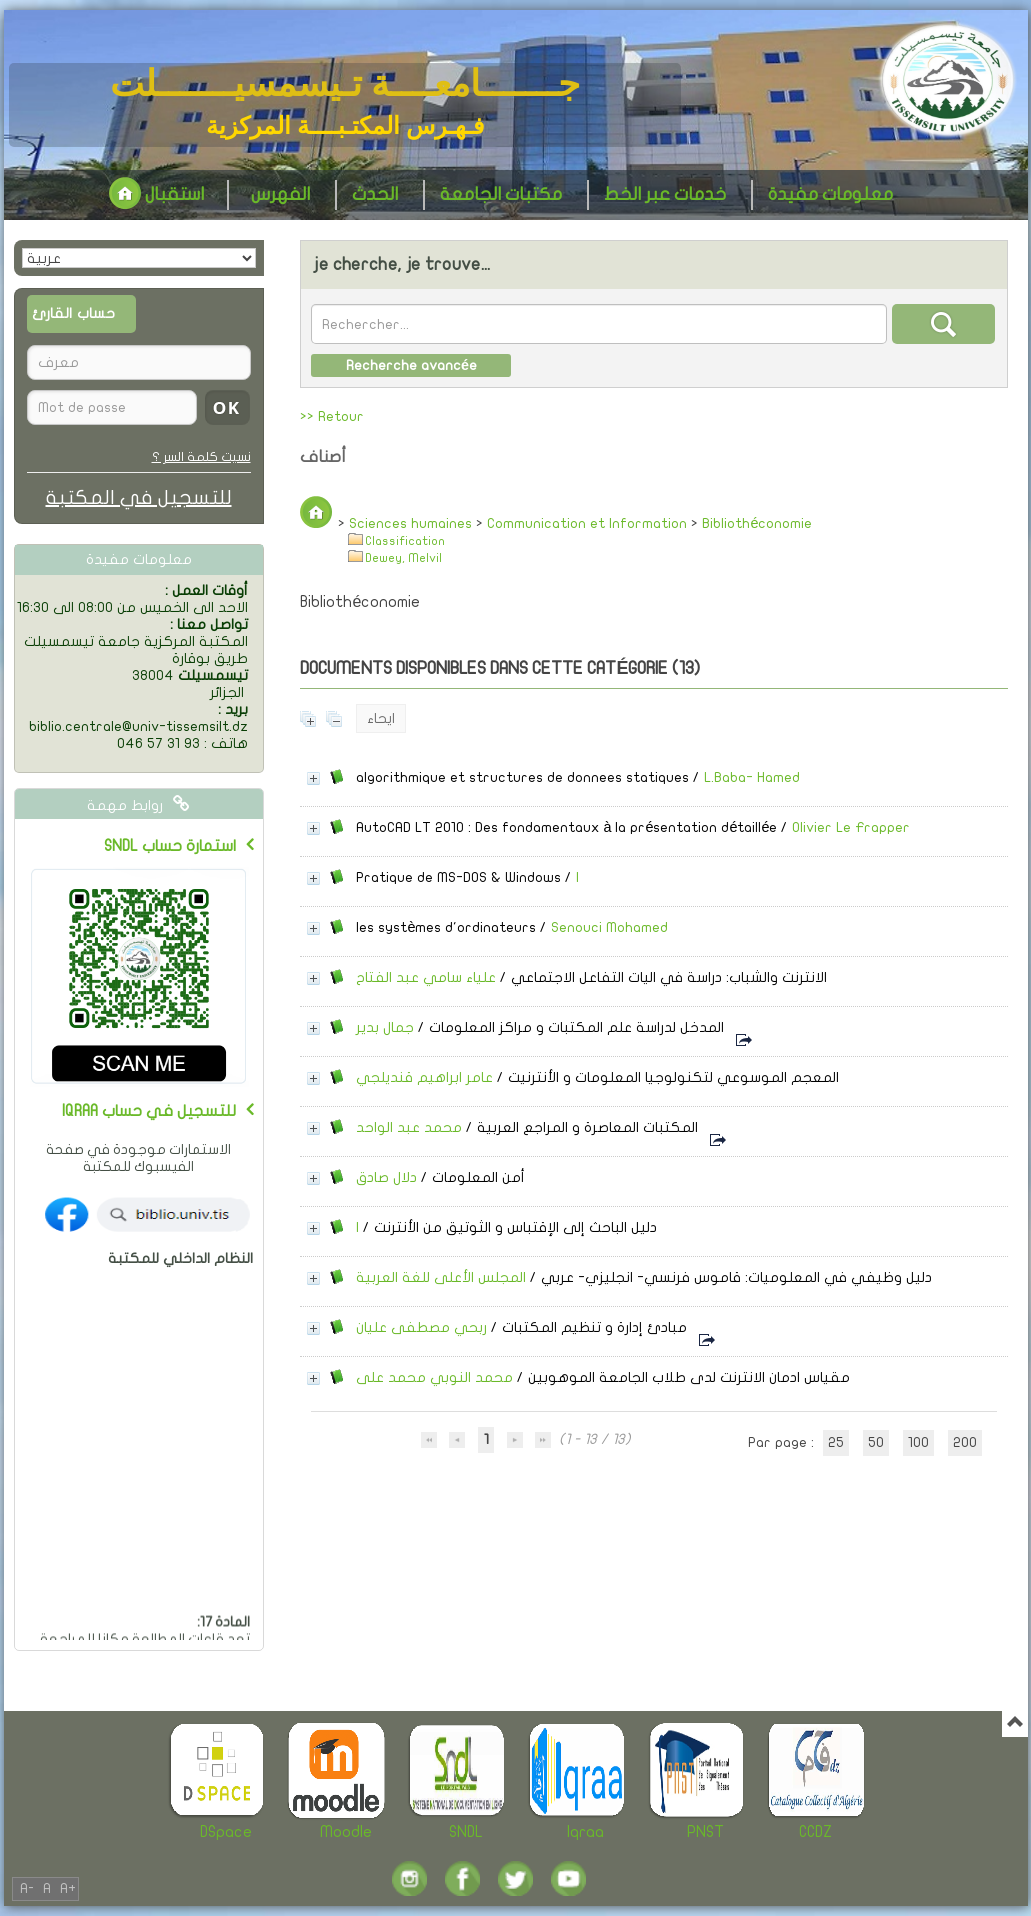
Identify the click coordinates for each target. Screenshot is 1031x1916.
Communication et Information (587, 523)
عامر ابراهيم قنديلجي (424, 1077)
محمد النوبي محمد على (434, 1377)
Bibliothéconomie (757, 523)
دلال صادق (386, 1177)
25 (836, 1442)
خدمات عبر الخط (665, 194)
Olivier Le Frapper (851, 827)
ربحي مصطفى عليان (421, 1327)
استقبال (156, 194)
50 (876, 1442)
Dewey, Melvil (403, 558)
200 (965, 1442)
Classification (405, 541)
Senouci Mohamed (609, 927)
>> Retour (332, 416)
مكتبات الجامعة (501, 194)
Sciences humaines (410, 523)
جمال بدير (385, 1027)
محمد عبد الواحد (409, 1127)
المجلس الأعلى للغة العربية (441, 1277)
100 (918, 1442)
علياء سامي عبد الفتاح (426, 977)
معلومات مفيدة (830, 194)
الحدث (375, 194)
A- (27, 1888)
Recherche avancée (411, 365)
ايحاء (381, 718)
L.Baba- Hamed (752, 777)
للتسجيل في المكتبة (139, 497)
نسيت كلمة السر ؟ (201, 457)
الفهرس (280, 194)
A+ (68, 1888)
